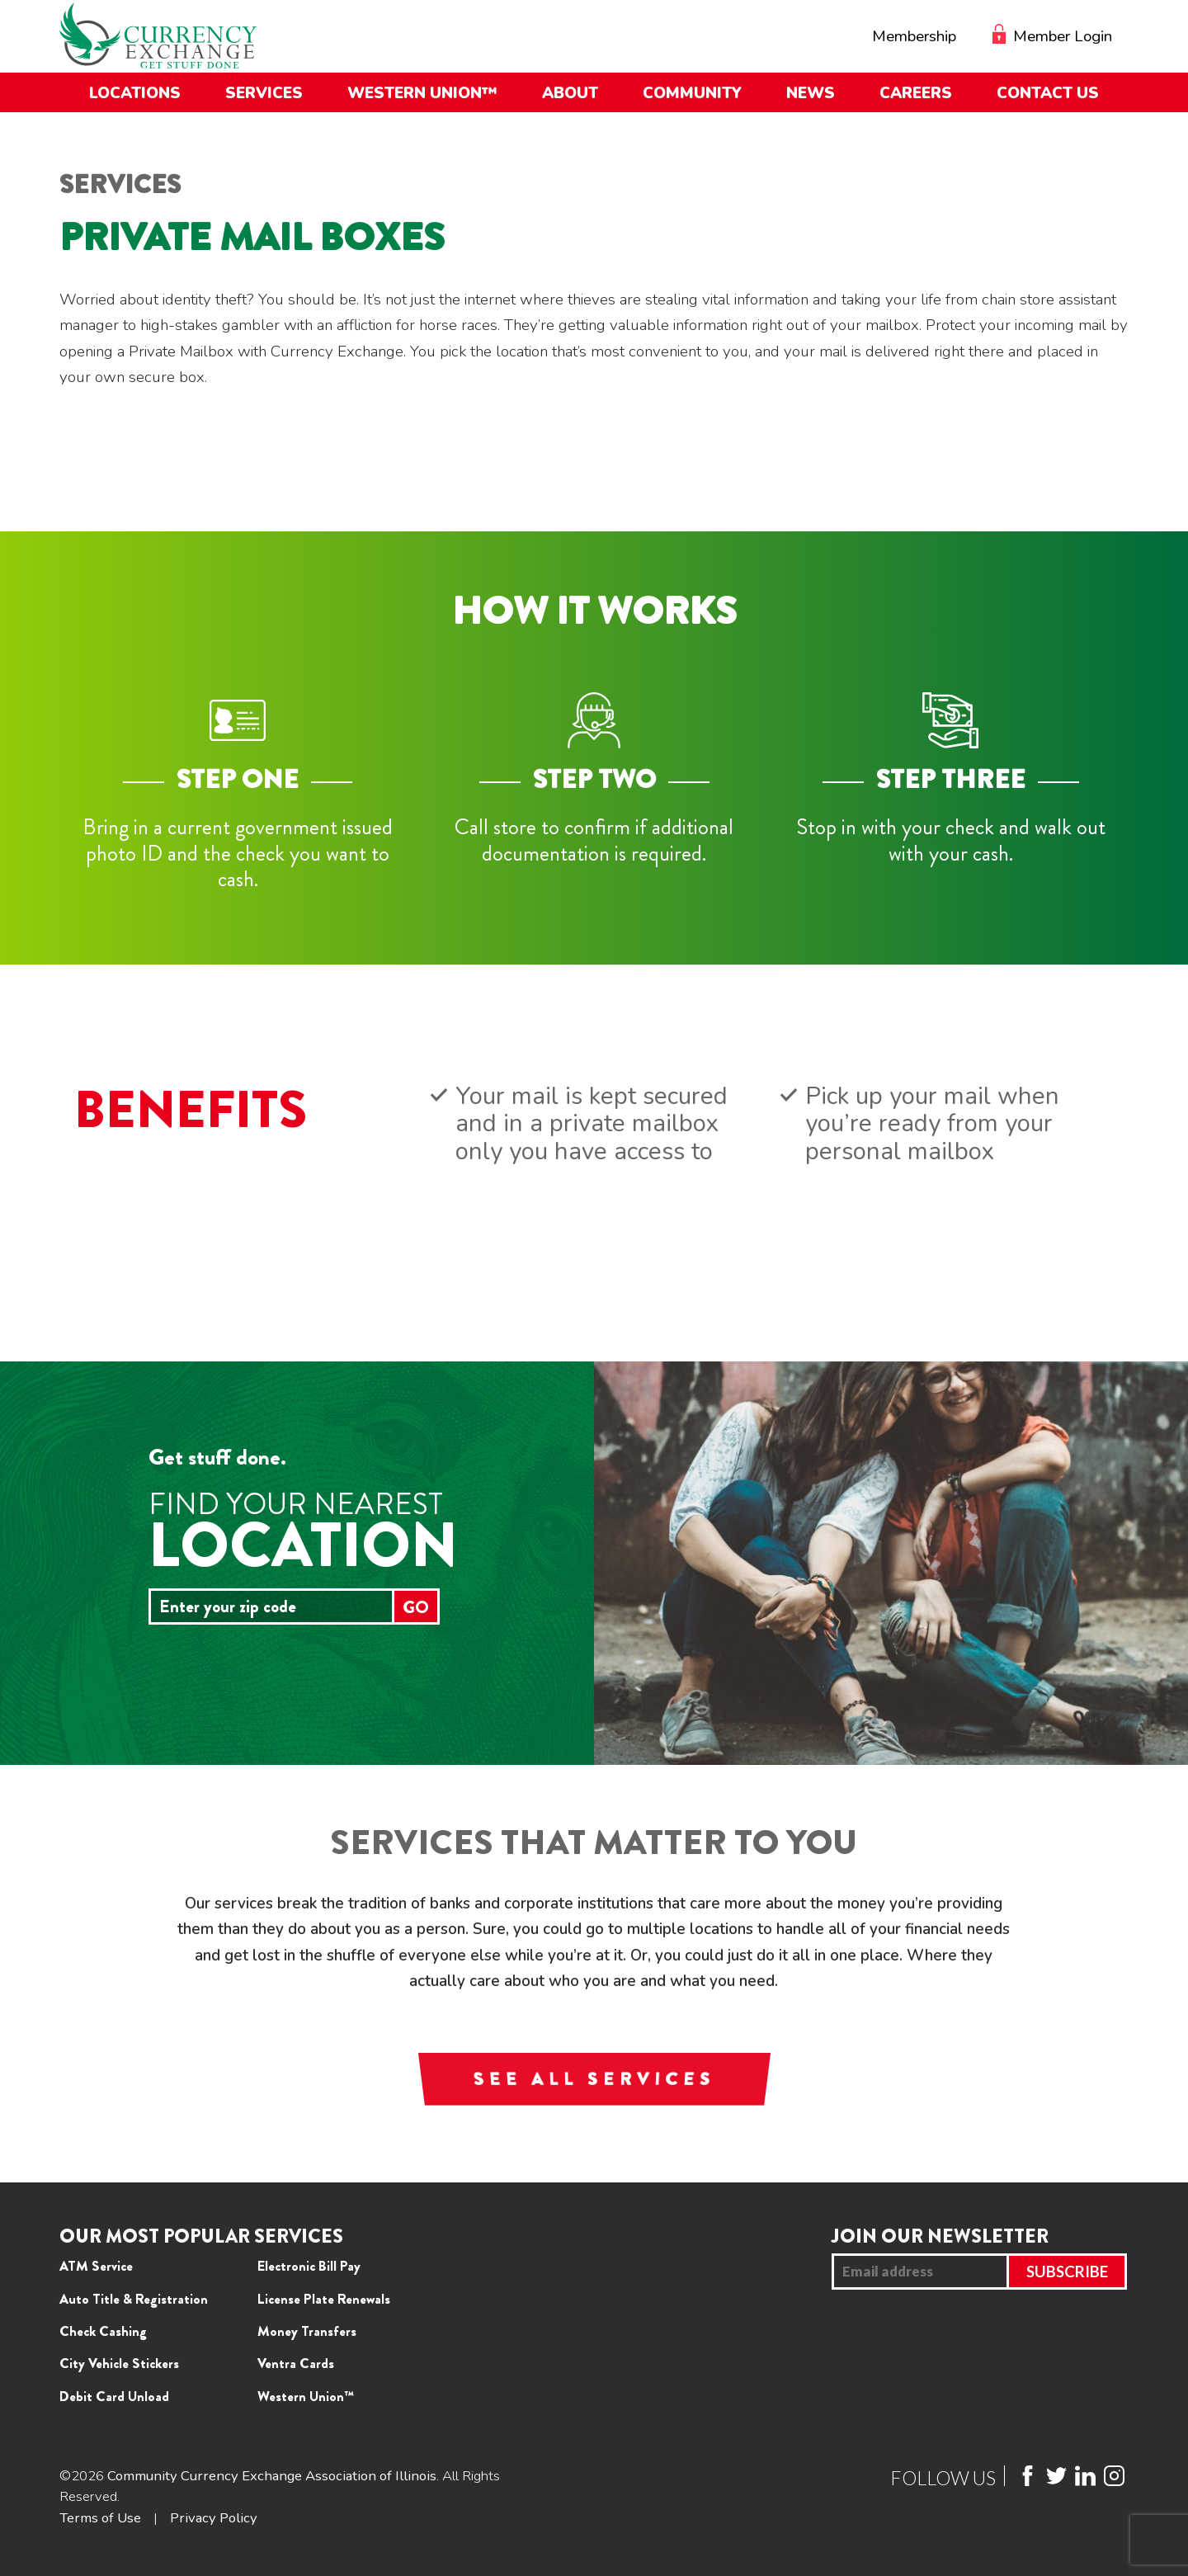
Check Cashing (103, 2331)
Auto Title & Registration (133, 2299)
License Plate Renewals (323, 2299)
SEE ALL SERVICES (593, 2079)
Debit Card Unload (114, 2396)
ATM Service (96, 2266)
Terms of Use (100, 2517)
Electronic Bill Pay (309, 2266)
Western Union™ (305, 2396)
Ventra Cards (295, 2363)
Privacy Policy (213, 2517)
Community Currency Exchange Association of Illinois (271, 2475)
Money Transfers (306, 2331)
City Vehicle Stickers (119, 2363)
